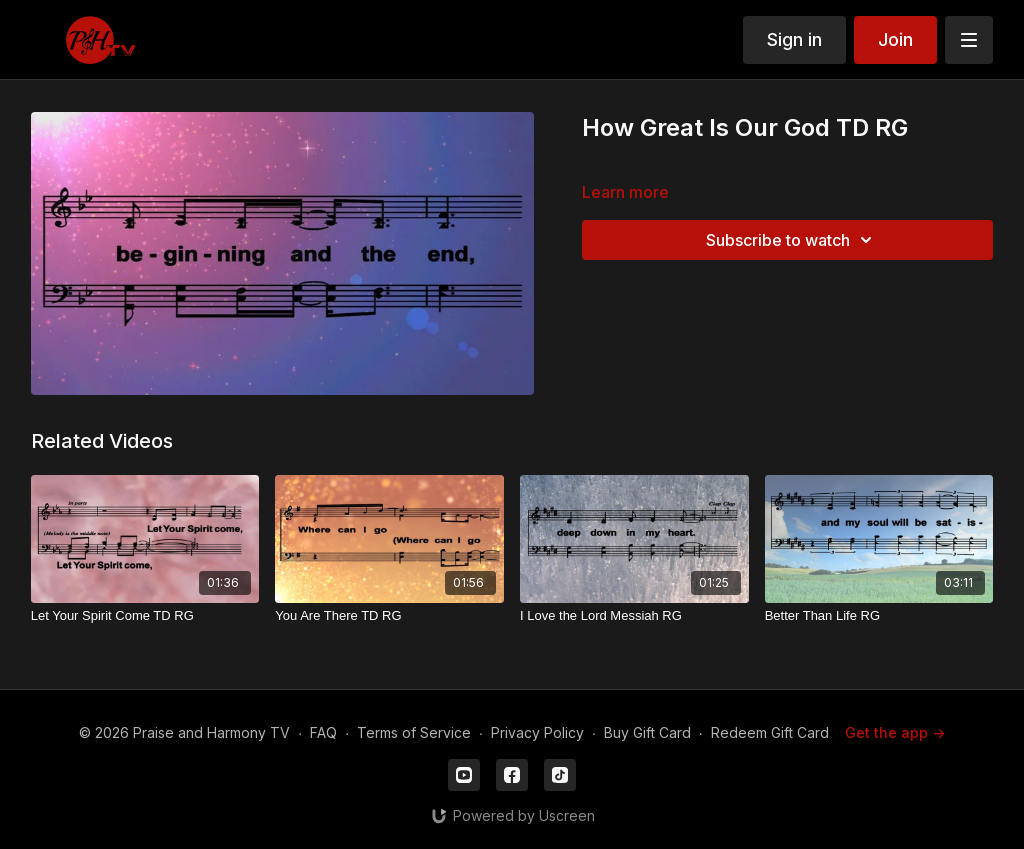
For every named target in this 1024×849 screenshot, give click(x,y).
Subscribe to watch (792, 240)
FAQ (323, 732)
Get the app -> (895, 732)
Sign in (794, 39)
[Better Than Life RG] (879, 616)
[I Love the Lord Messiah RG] (634, 616)
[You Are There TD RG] (389, 616)
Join (895, 39)
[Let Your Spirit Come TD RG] (145, 616)
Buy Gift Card (647, 732)
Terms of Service (414, 732)
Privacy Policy (537, 732)
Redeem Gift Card (770, 732)
